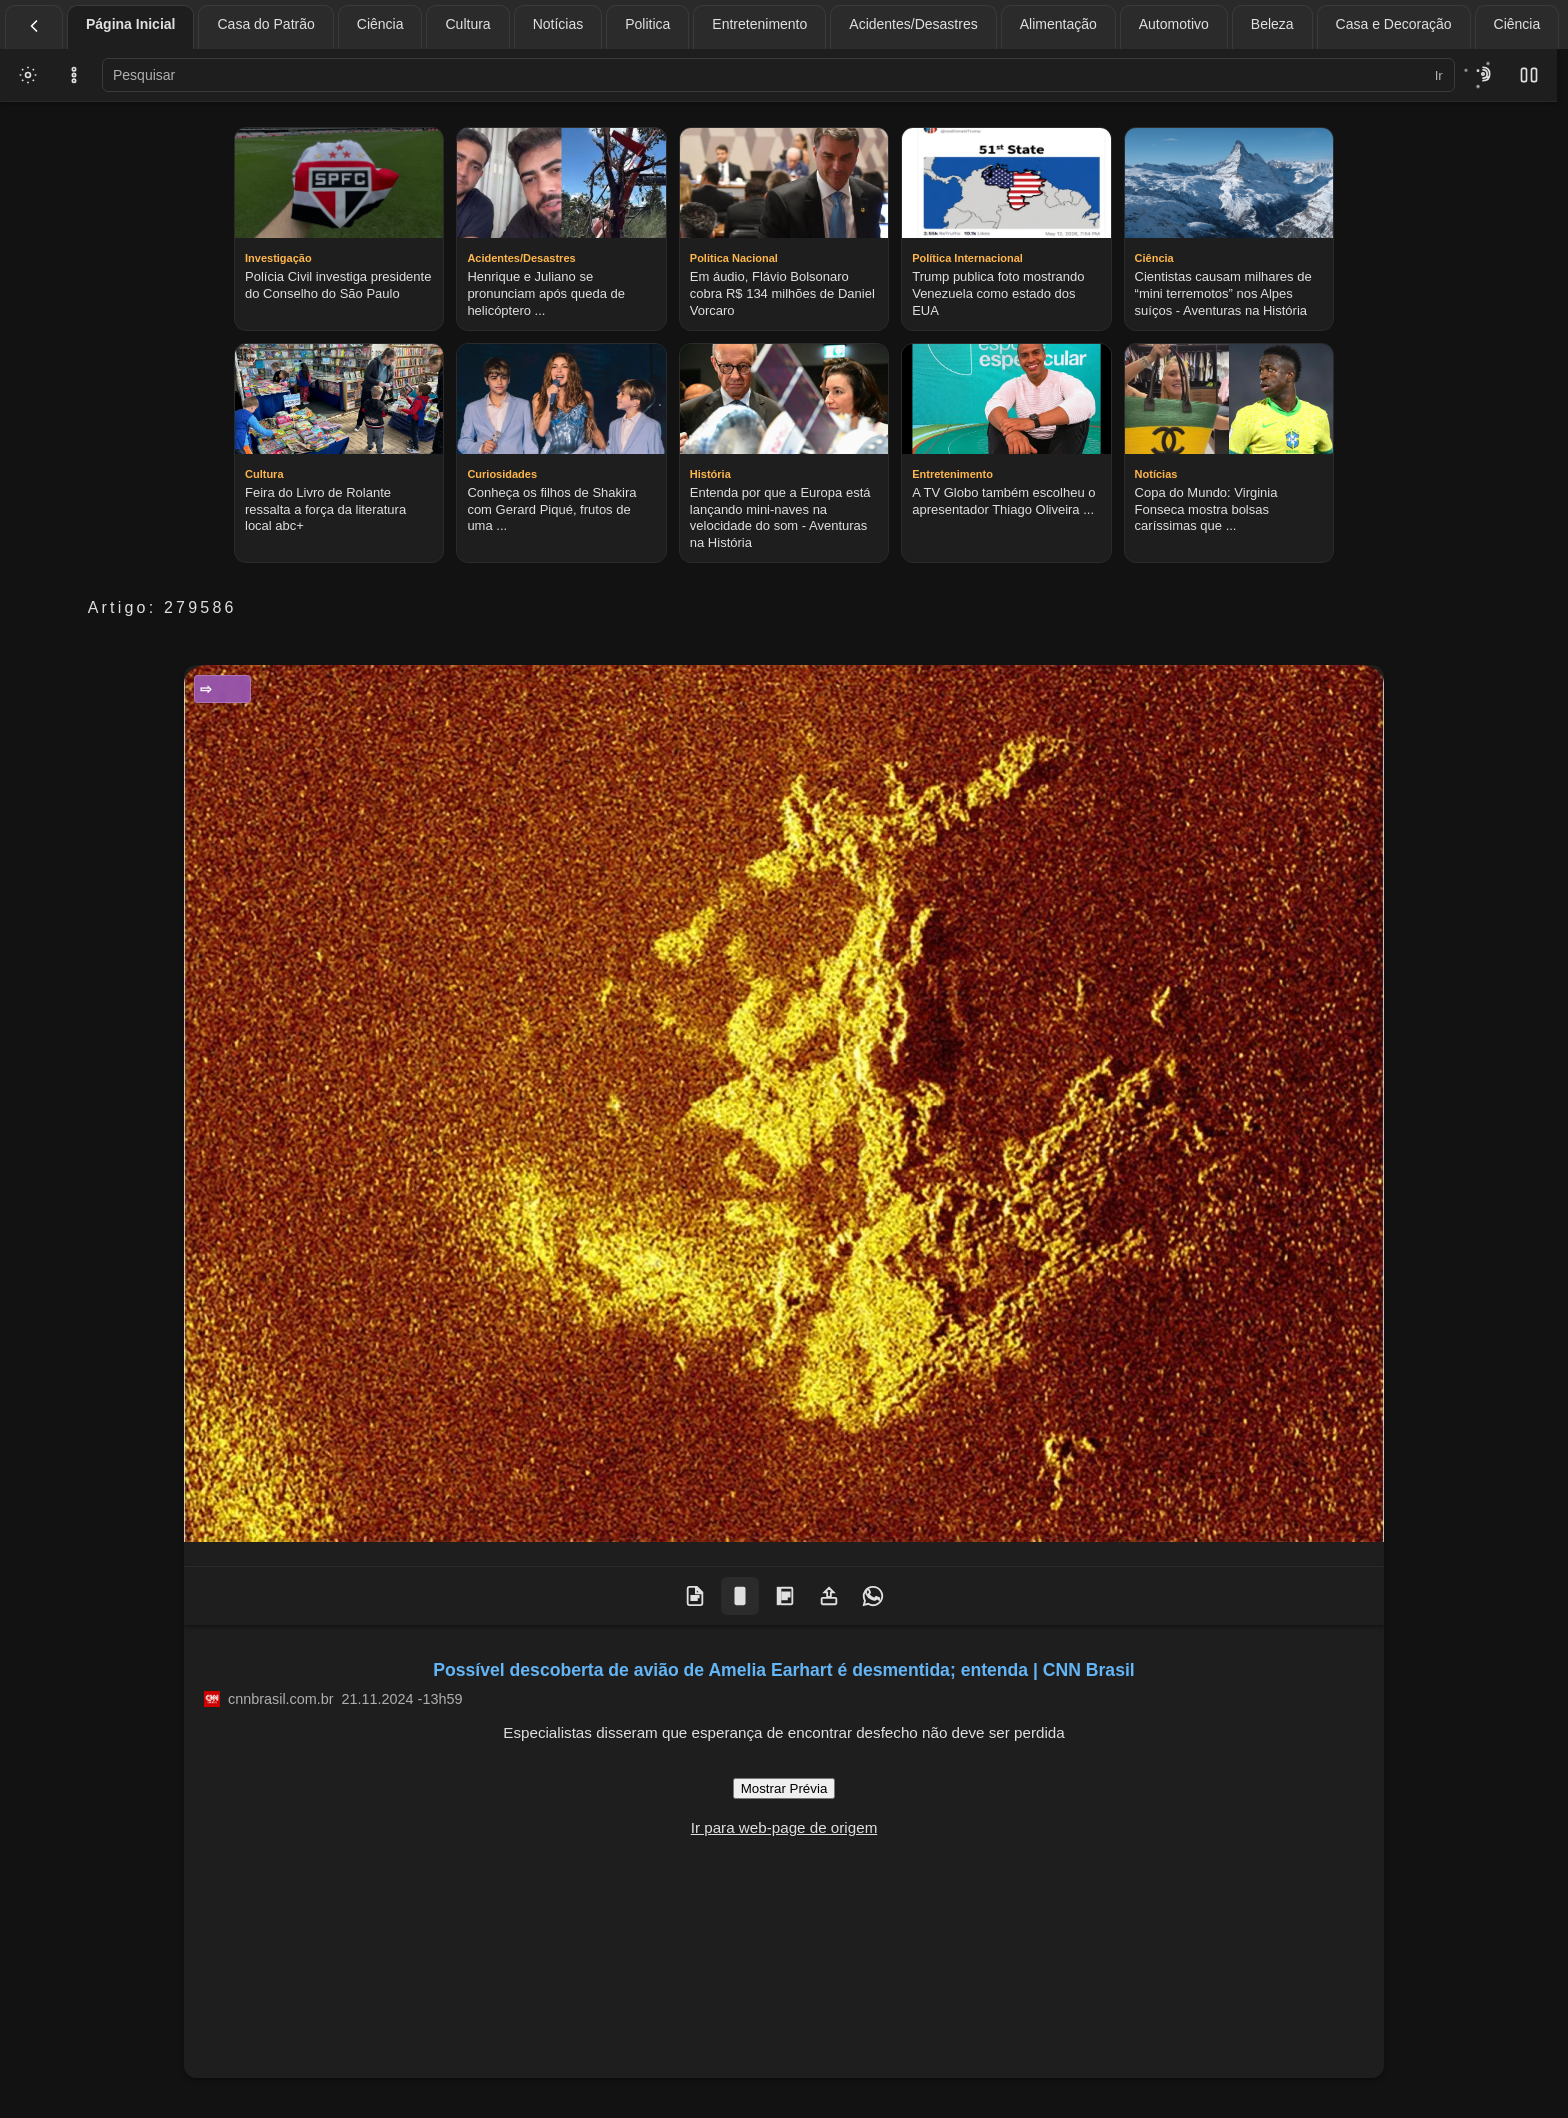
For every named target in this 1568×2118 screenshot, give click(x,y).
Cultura (467, 24)
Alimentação (1058, 24)
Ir (1439, 75)
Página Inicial (130, 24)
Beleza (1272, 24)
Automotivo (1174, 24)
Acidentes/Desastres (913, 24)
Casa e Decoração (1394, 24)
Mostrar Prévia (784, 1788)
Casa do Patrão (265, 24)
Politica (647, 24)
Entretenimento (759, 24)
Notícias (558, 24)
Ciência (380, 24)
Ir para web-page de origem (784, 1827)
